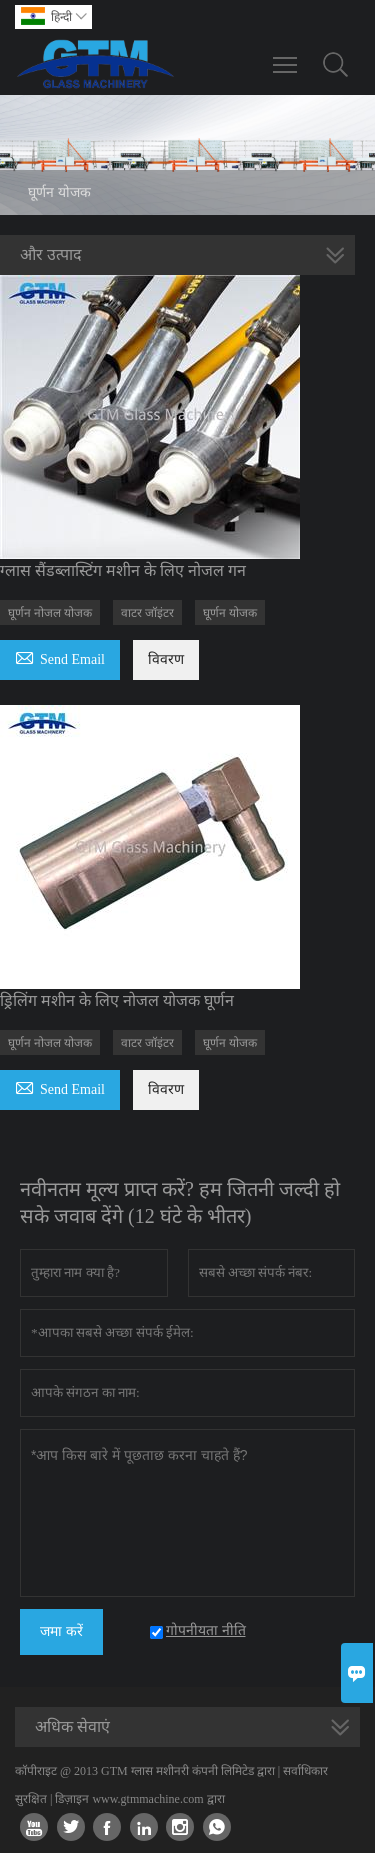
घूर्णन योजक (230, 613)
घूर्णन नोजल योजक (50, 613)
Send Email (60, 656)
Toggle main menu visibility (286, 55)
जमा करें (61, 1631)
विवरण (166, 659)
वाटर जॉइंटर (147, 613)
